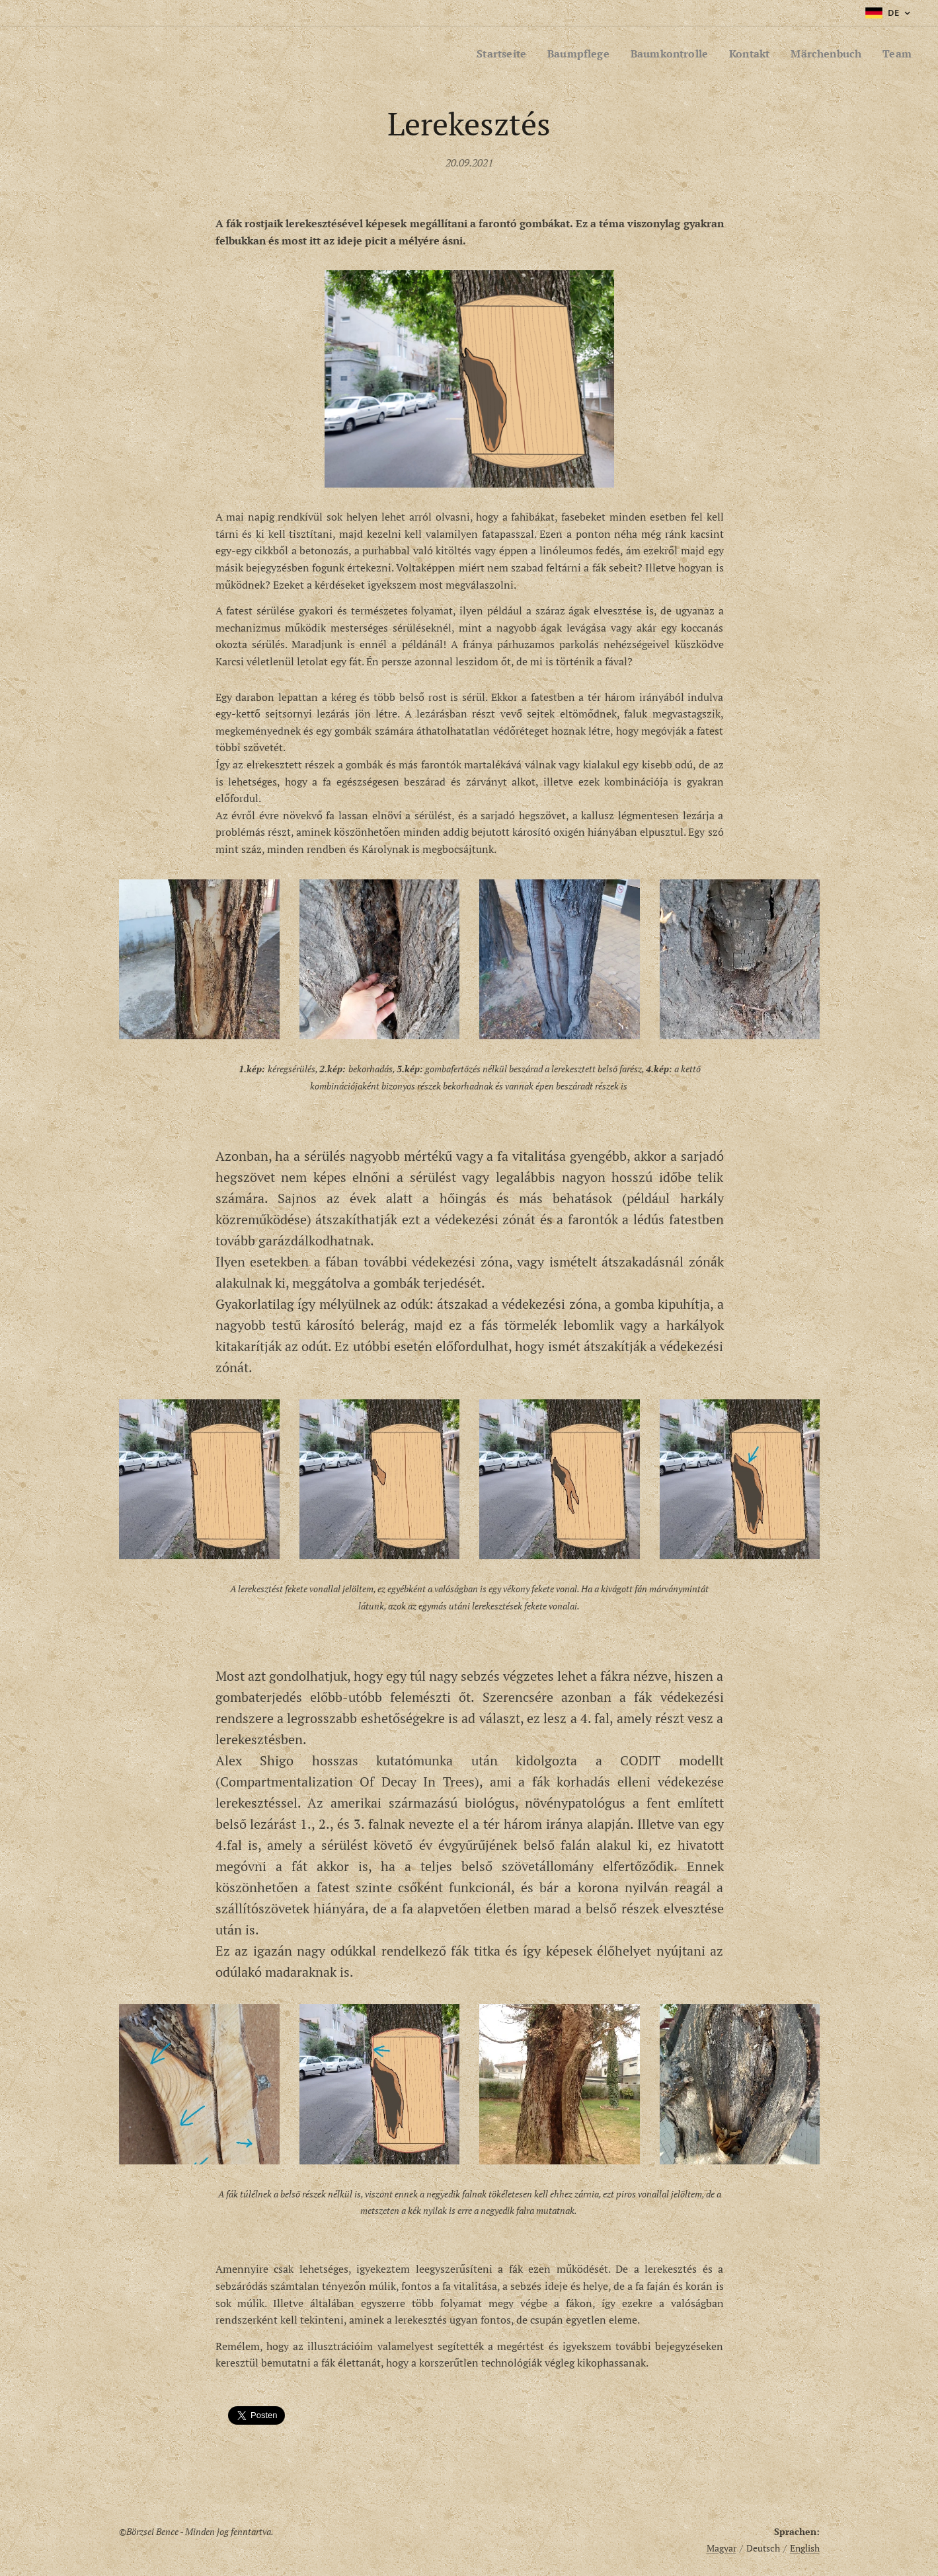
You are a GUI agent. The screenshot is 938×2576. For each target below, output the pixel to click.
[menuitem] (484, 53)
